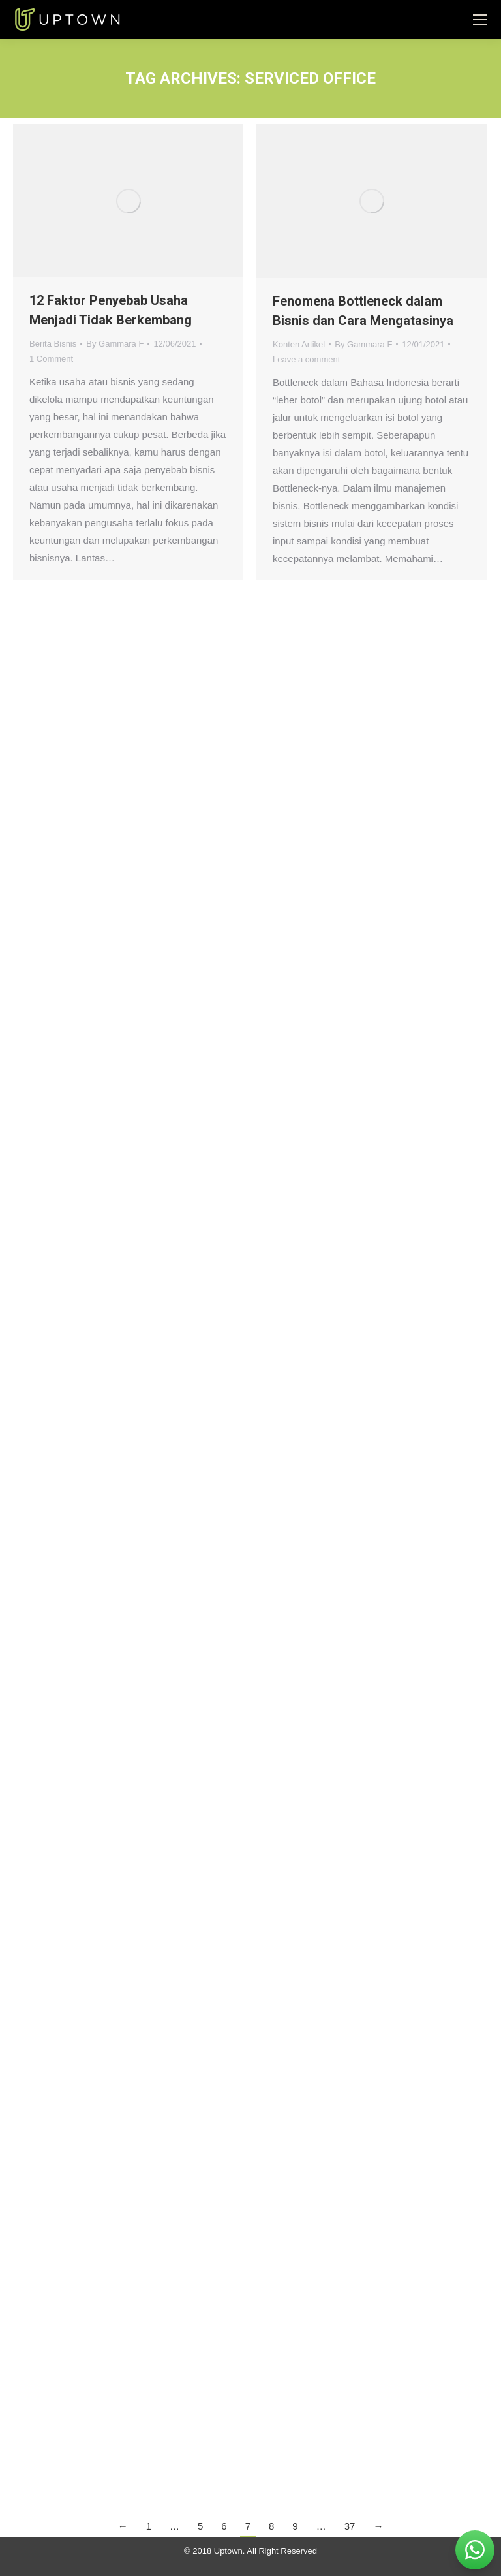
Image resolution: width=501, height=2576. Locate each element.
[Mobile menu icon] (480, 19)
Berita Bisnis (52, 344)
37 (350, 2526)
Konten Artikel (299, 344)
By (115, 344)
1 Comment (51, 359)
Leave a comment (306, 359)
